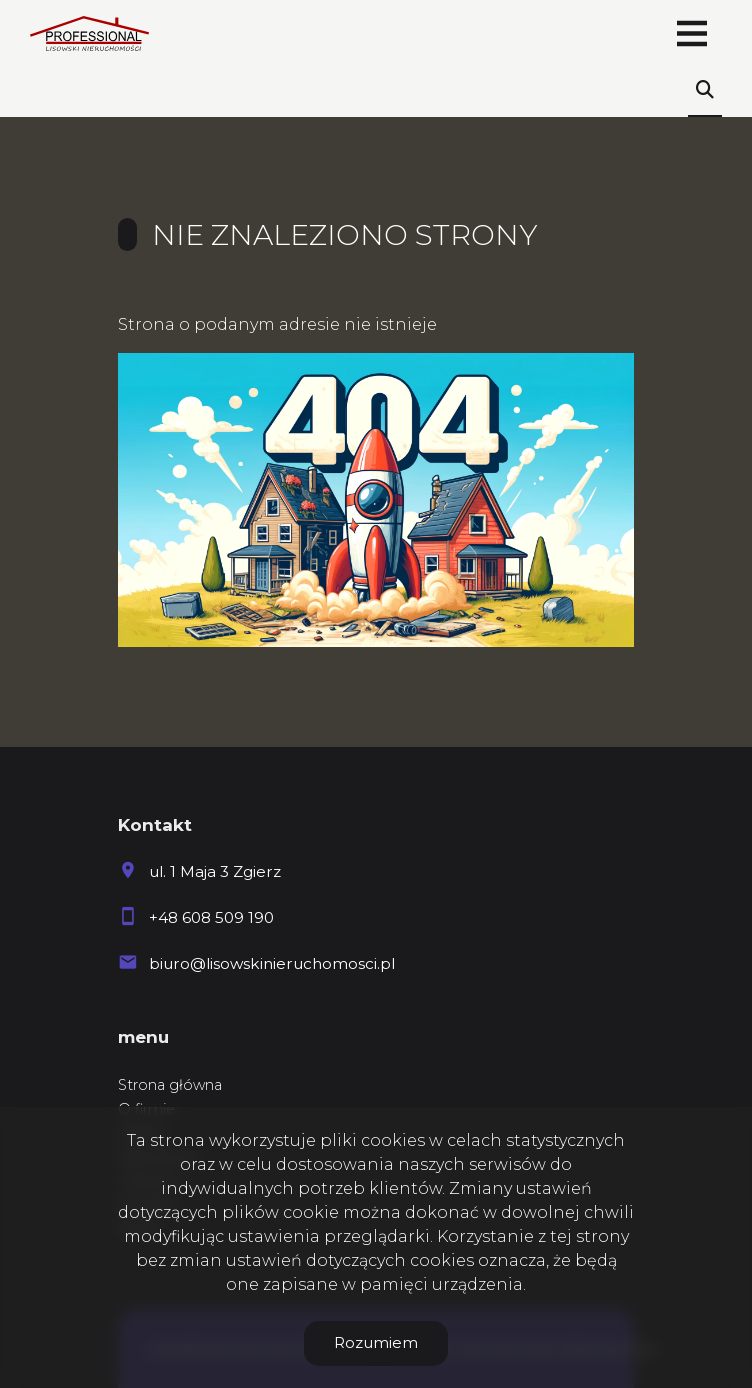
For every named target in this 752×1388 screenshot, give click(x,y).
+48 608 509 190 (211, 917)
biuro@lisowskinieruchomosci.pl (272, 963)
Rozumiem (376, 1342)
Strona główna (170, 1085)
